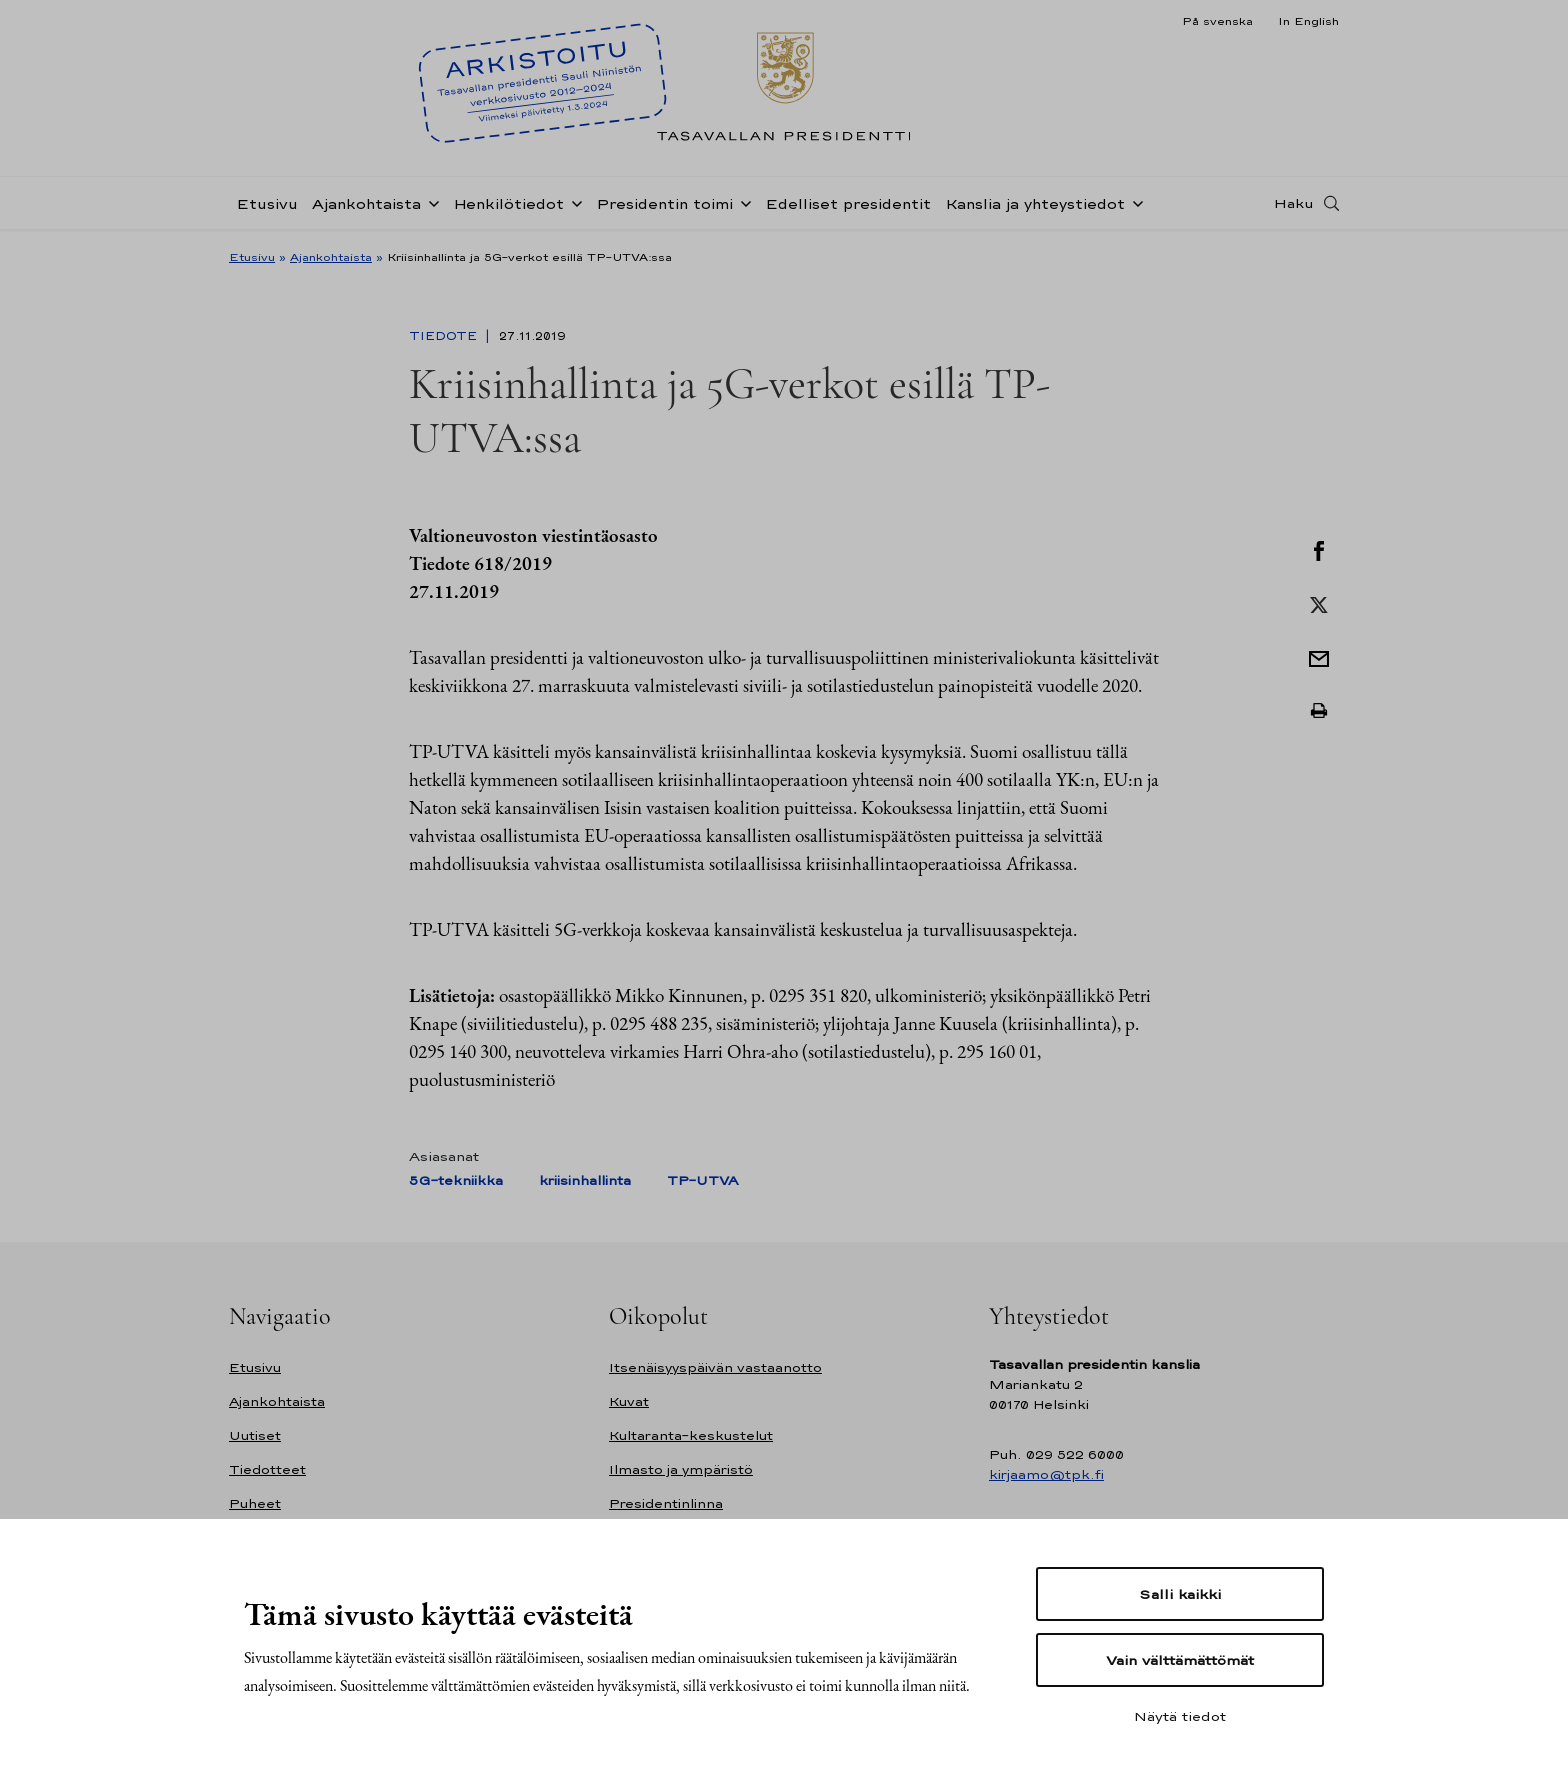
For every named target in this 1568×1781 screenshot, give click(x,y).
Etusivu (267, 203)
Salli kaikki (1180, 1594)
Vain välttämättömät (1180, 1660)
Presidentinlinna (666, 1503)
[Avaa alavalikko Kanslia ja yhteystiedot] (1134, 202)
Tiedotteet (267, 1469)
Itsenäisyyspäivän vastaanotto (715, 1367)
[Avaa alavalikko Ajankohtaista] (430, 202)
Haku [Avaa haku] (1294, 203)
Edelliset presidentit (848, 203)
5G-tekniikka (456, 1180)
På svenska (1217, 21)
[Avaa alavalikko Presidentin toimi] (742, 202)
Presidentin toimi (664, 203)
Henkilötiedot (508, 203)
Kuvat (629, 1401)
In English (1308, 21)
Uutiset (255, 1435)
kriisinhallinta (585, 1180)
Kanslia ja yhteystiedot (1035, 203)
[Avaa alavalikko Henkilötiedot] (573, 202)
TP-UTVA (702, 1180)
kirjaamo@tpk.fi (1046, 1474)
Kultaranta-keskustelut (691, 1435)
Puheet (255, 1503)
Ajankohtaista (366, 203)
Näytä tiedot (1180, 1716)
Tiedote (445, 336)
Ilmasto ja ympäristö (681, 1469)
